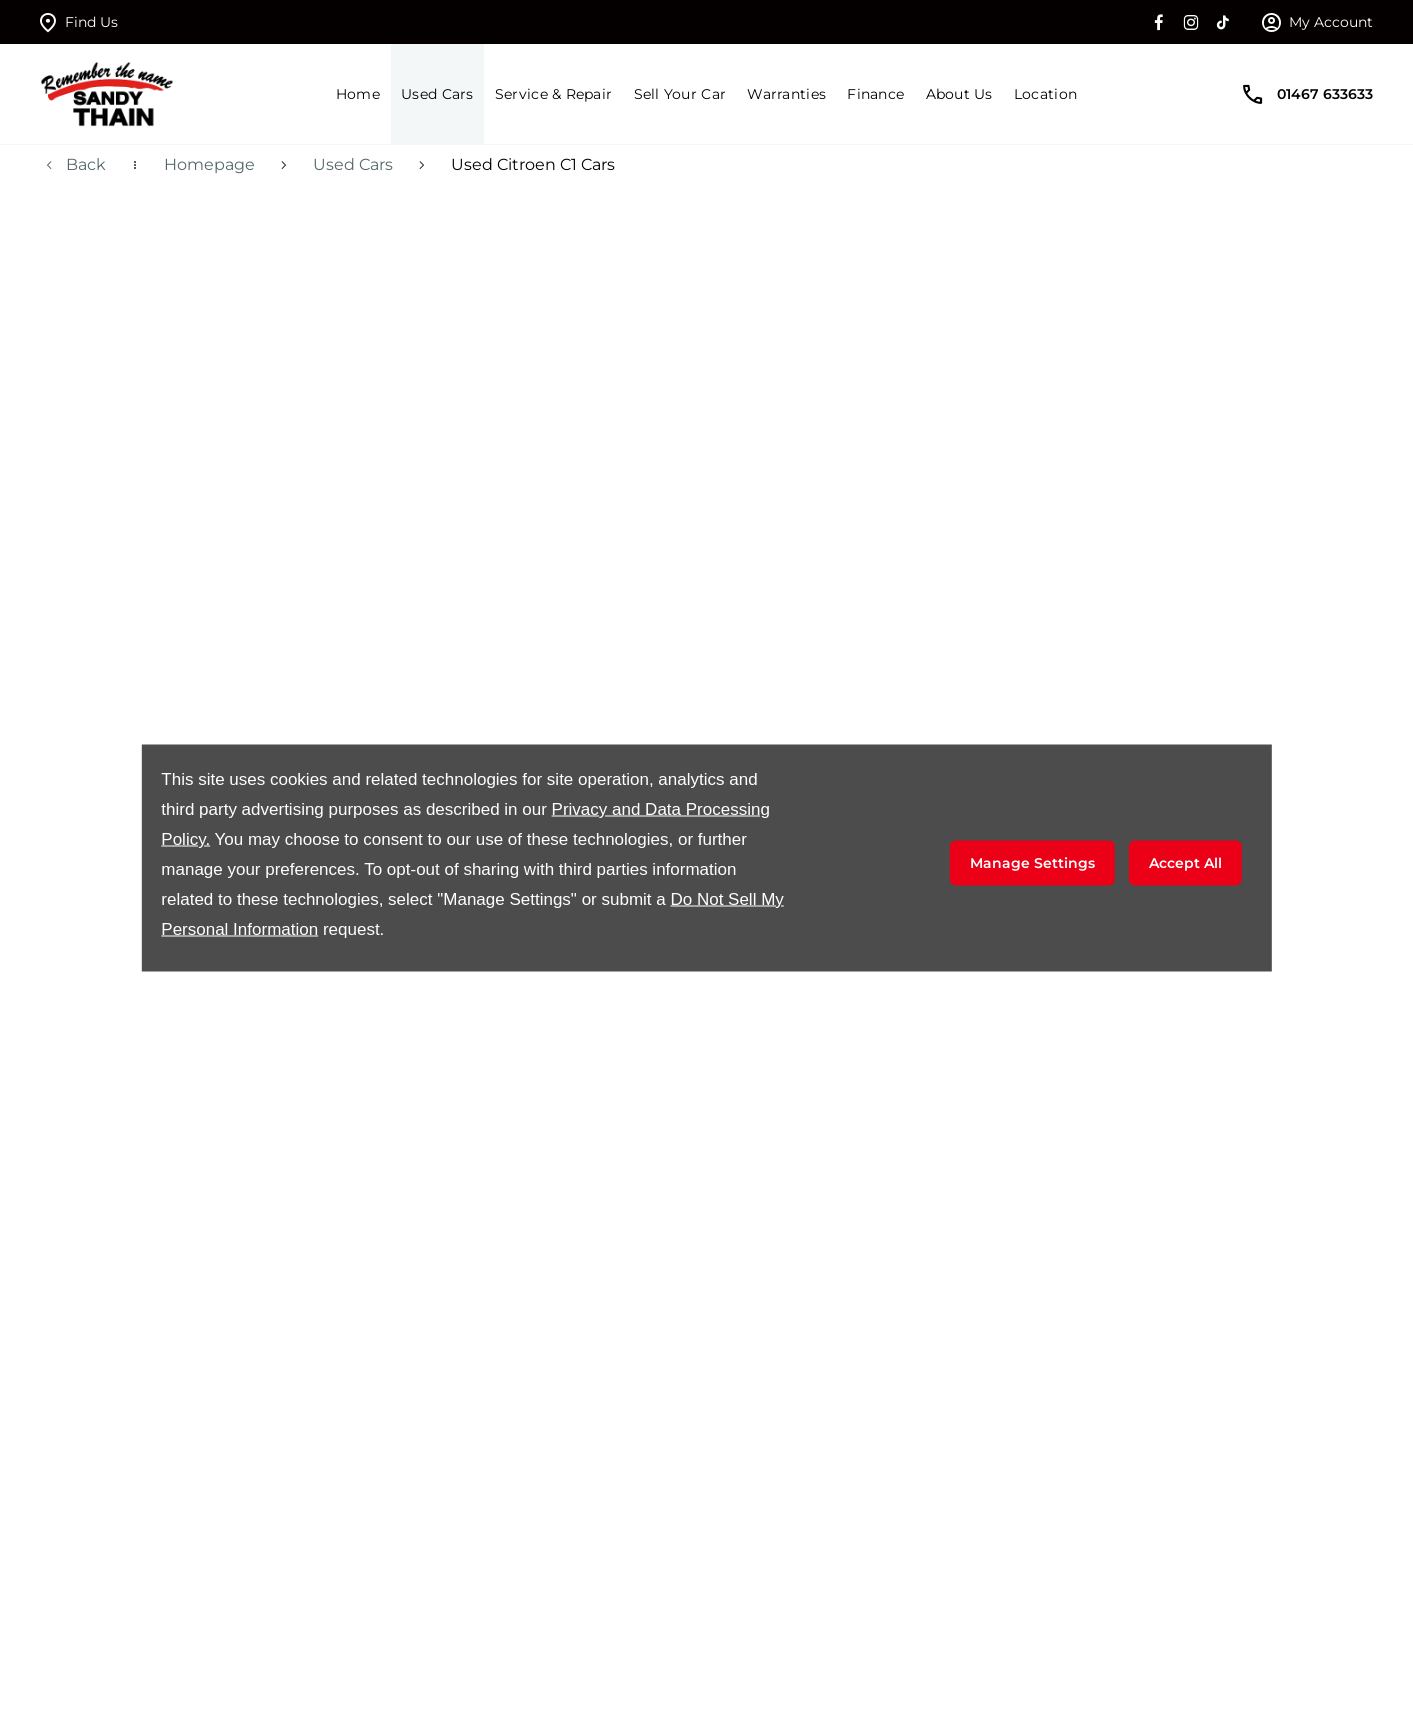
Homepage (209, 164)
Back (86, 164)
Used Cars (353, 164)
